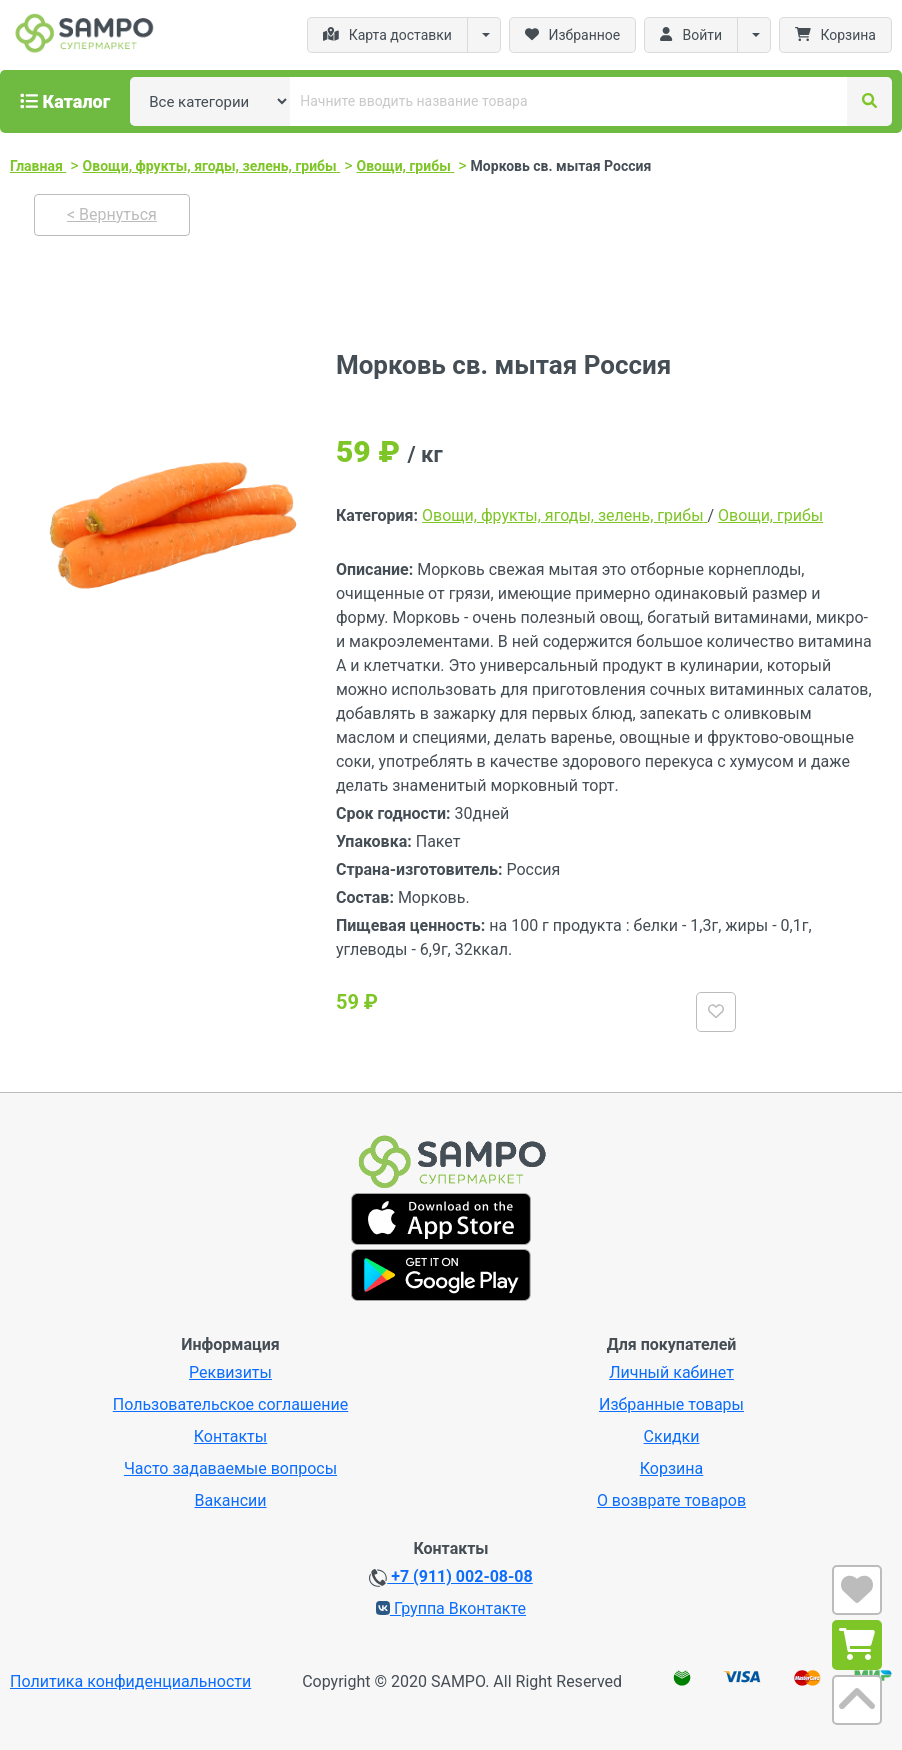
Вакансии (230, 1500)
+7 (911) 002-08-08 (450, 1577)
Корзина (671, 1468)
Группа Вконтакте (451, 1608)
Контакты (230, 1436)
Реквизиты (230, 1372)
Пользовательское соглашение (231, 1404)
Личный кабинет (671, 1372)
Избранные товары (671, 1404)
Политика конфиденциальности (130, 1681)
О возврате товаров (671, 1500)
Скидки (672, 1436)
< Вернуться (112, 214)
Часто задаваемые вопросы (230, 1468)
